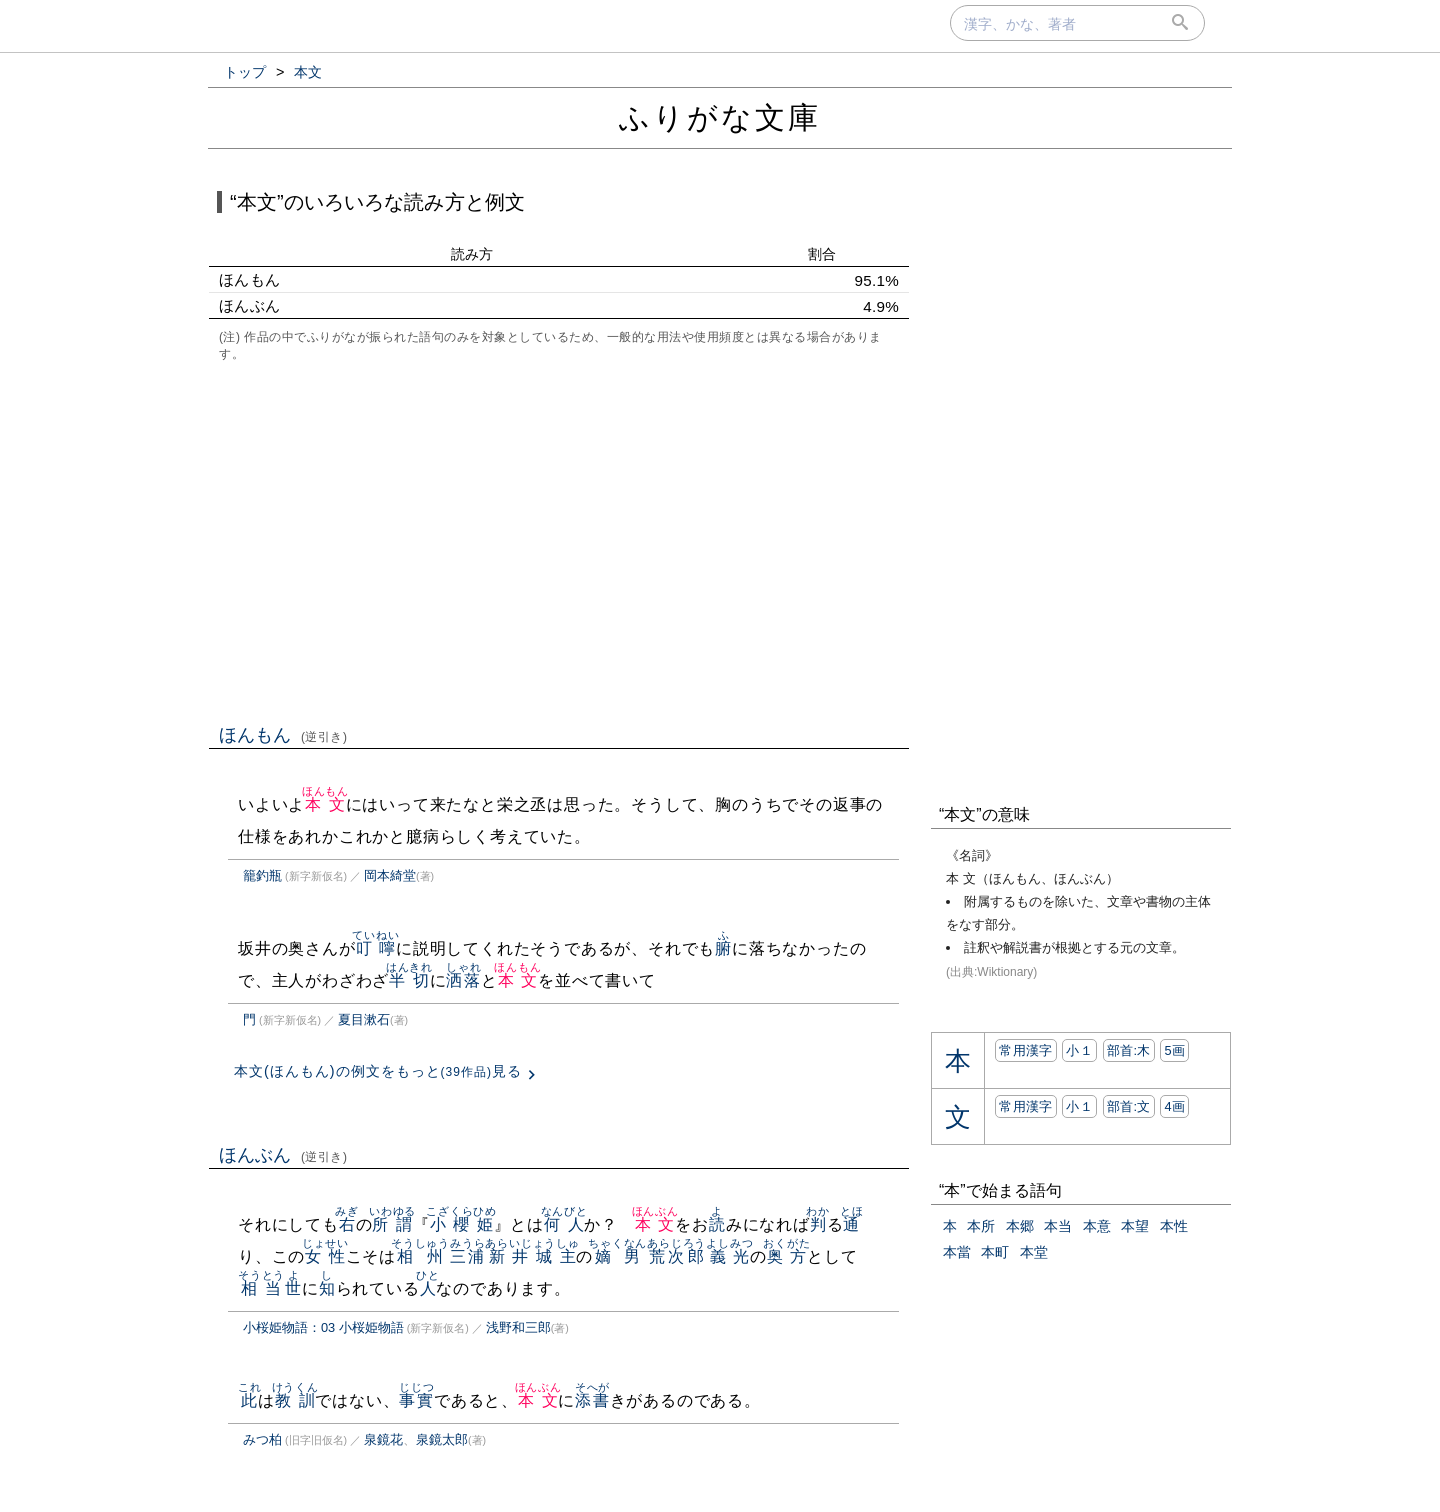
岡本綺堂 (390, 875)
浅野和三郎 (518, 1327)
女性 (325, 1256)
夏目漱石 (364, 1019)
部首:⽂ (1129, 1106)
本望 (1135, 1226)
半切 (409, 980)
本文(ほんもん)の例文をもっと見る (378, 1071)
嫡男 (617, 1256)
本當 (957, 1252)
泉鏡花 (383, 1439)
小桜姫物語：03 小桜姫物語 (323, 1327)
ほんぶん (283, 1155)
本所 (981, 1226)
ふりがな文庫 (720, 117)
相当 (261, 1288)
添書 (592, 1400)
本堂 (1034, 1252)
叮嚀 (375, 948)
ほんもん (283, 735)
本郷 (1020, 1226)
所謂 (392, 1224)
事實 (416, 1400)
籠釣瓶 (262, 875)
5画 (1174, 1050)
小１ (1079, 1050)
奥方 (786, 1256)
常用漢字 (1025, 1050)
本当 (1058, 1226)
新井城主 (532, 1256)
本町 (995, 1252)
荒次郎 (676, 1256)
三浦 (467, 1256)
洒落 (463, 980)
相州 (420, 1256)
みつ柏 (262, 1439)
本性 (1174, 1226)
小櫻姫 (461, 1224)
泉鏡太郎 (442, 1439)
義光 (729, 1256)
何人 (564, 1224)
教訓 (295, 1400)
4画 (1174, 1106)
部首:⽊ (1129, 1050)
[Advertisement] (559, 541)
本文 (325, 804)
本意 (1097, 1226)
